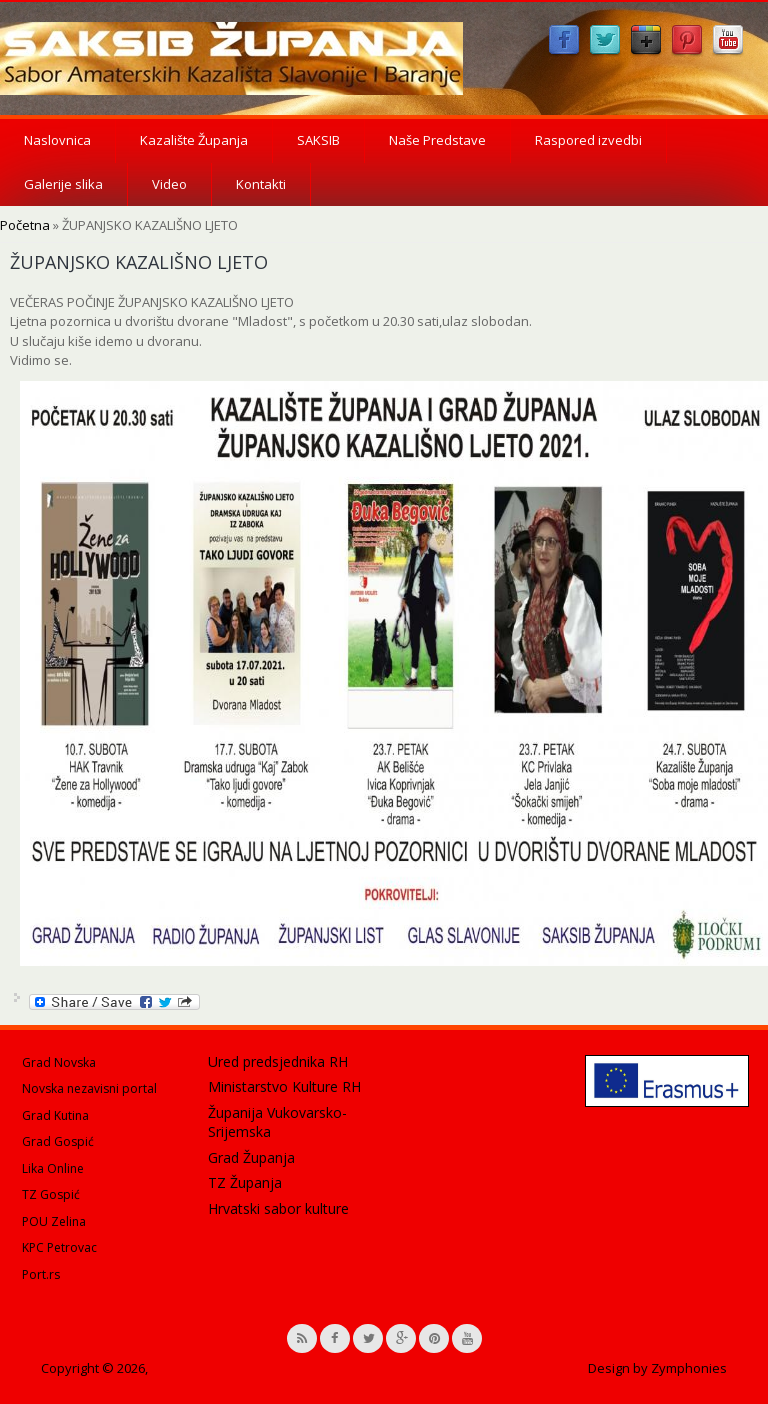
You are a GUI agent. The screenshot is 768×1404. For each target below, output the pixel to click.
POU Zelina (54, 1221)
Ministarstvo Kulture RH (284, 1086)
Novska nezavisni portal (89, 1088)
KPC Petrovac (59, 1247)
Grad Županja (251, 1157)
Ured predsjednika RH (278, 1061)
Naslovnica (57, 140)
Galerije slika (63, 184)
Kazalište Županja (194, 140)
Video (169, 184)
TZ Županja (245, 1182)
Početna (25, 225)
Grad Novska (59, 1062)
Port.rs (41, 1274)
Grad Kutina (55, 1115)
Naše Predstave (437, 140)
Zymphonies (689, 1368)
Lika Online (53, 1168)
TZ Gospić (51, 1194)
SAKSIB (318, 140)
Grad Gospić (58, 1141)
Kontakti (261, 184)
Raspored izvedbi (588, 140)
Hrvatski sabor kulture (278, 1208)
